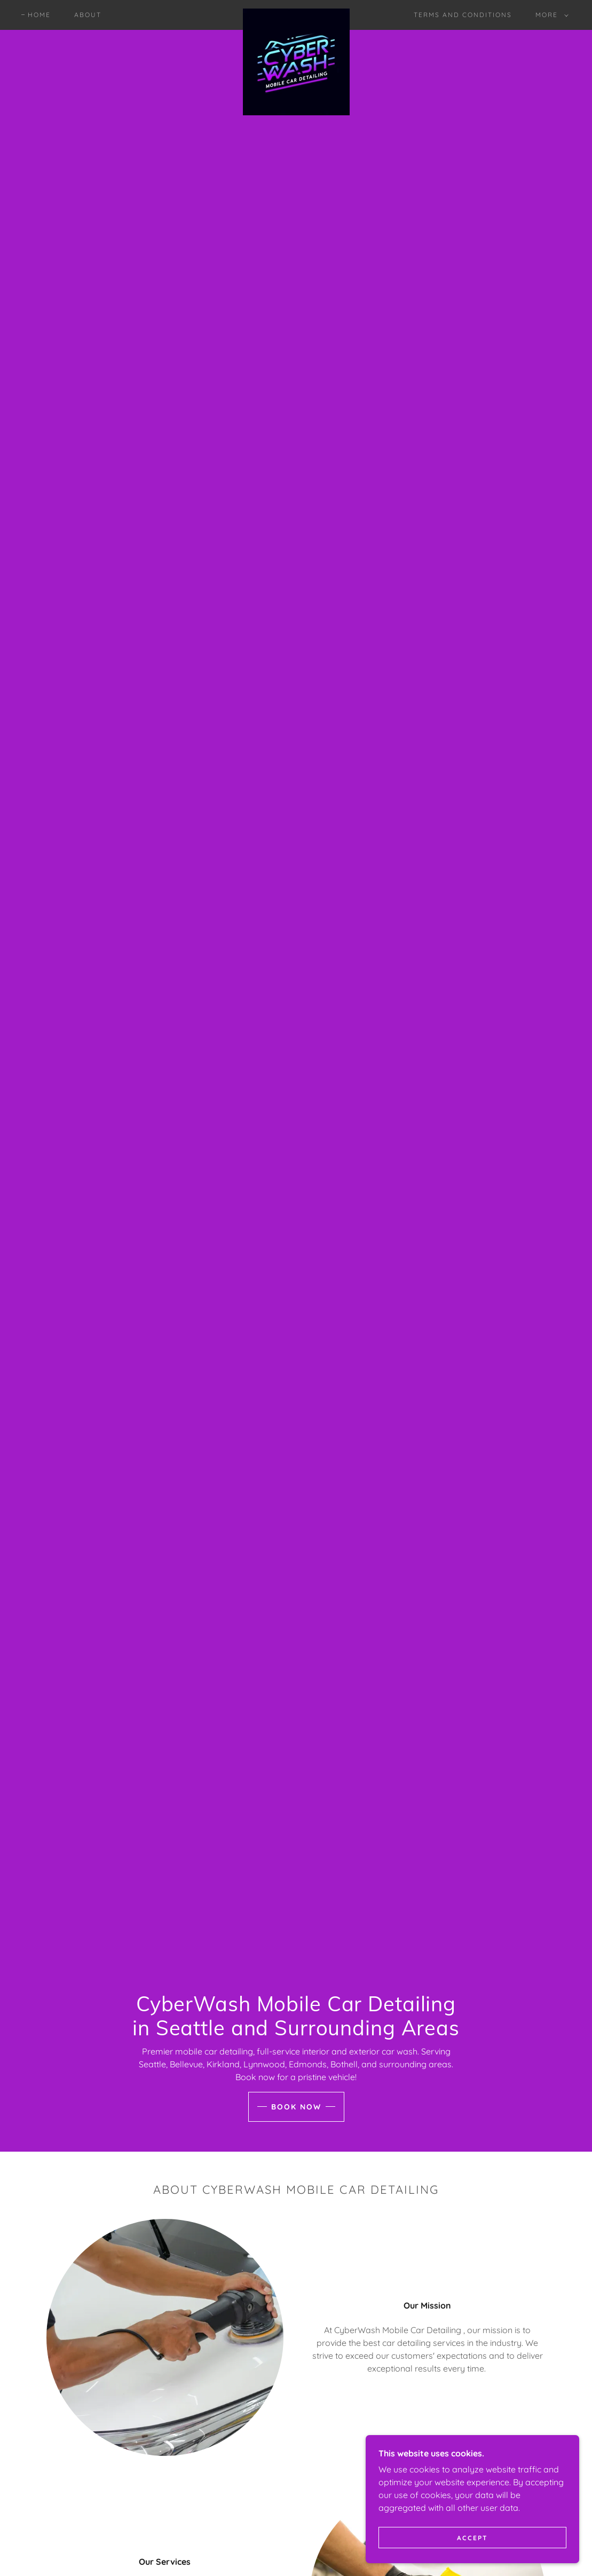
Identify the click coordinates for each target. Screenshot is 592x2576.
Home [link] (39, 15)
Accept (472, 2538)
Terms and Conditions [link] (463, 15)
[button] (550, 15)
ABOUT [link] (87, 15)
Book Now (296, 2107)
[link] (296, 13)
